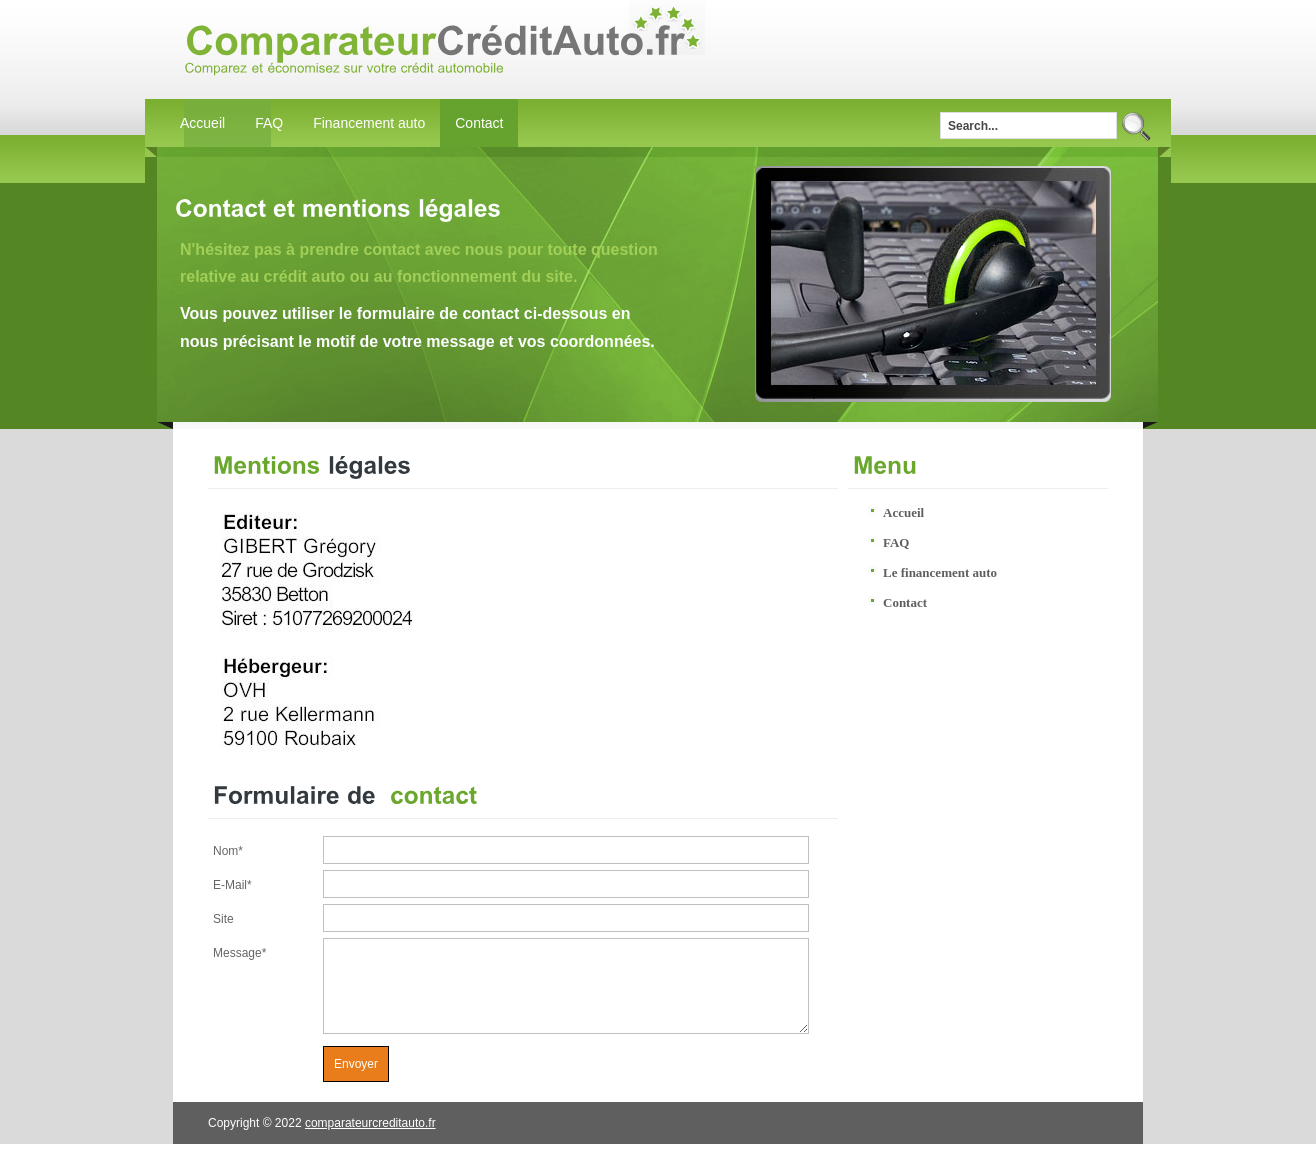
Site (223, 919)
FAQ (269, 123)
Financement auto (369, 123)
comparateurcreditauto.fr (370, 1141)
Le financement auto (940, 572)
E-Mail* (232, 885)
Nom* (228, 851)
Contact (479, 123)
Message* (239, 953)
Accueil (202, 123)
